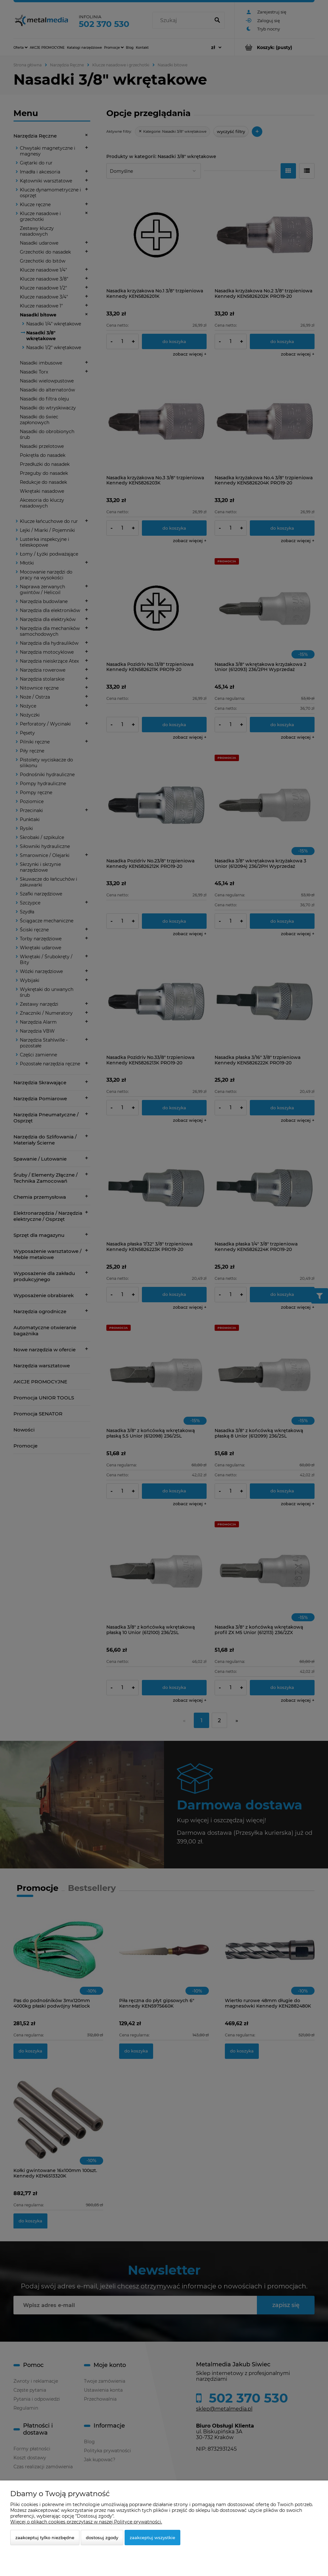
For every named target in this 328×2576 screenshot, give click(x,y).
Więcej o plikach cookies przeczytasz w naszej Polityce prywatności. (86, 2522)
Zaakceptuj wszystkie (152, 2537)
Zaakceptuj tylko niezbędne (44, 2537)
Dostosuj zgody (102, 2537)
